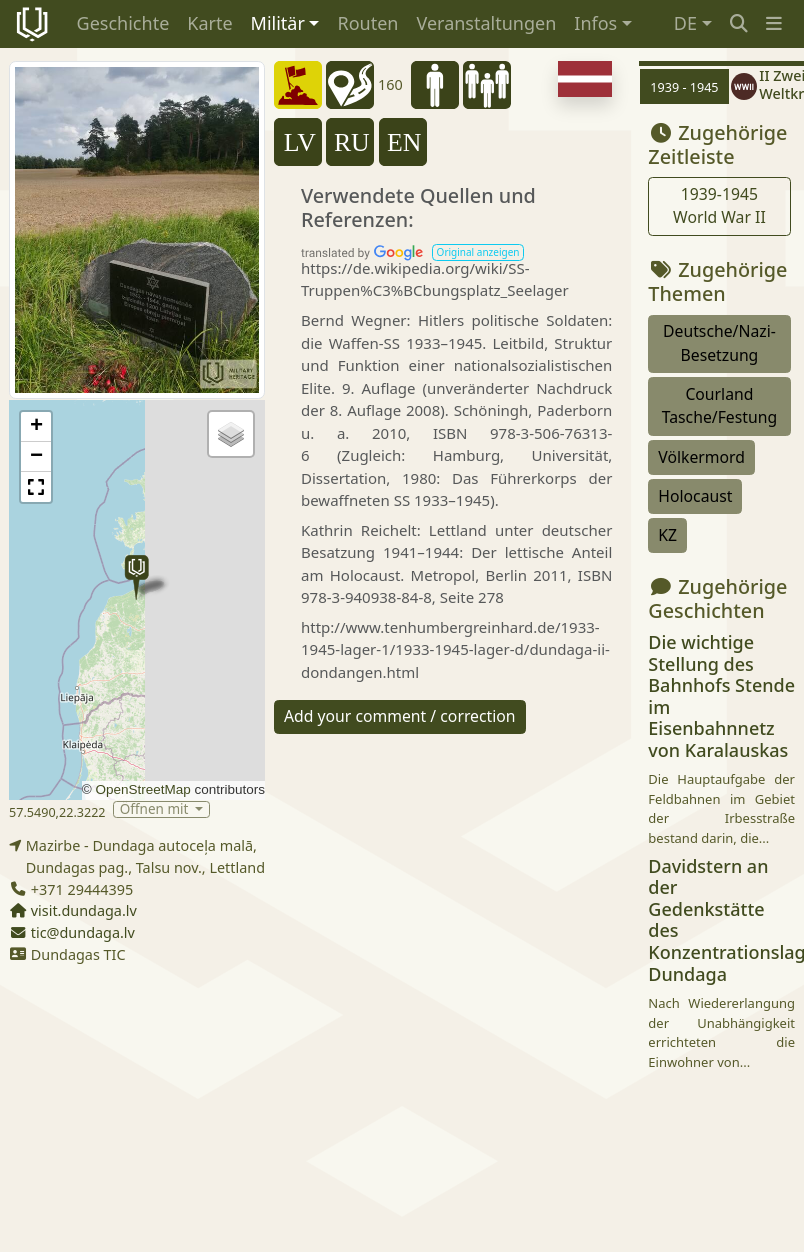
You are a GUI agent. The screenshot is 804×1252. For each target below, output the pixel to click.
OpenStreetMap (142, 789)
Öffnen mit (156, 809)
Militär (278, 23)
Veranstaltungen (486, 23)
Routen (367, 23)
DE (685, 23)
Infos (595, 23)
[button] (774, 23)
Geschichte (123, 23)
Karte (209, 23)
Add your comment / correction (400, 716)
